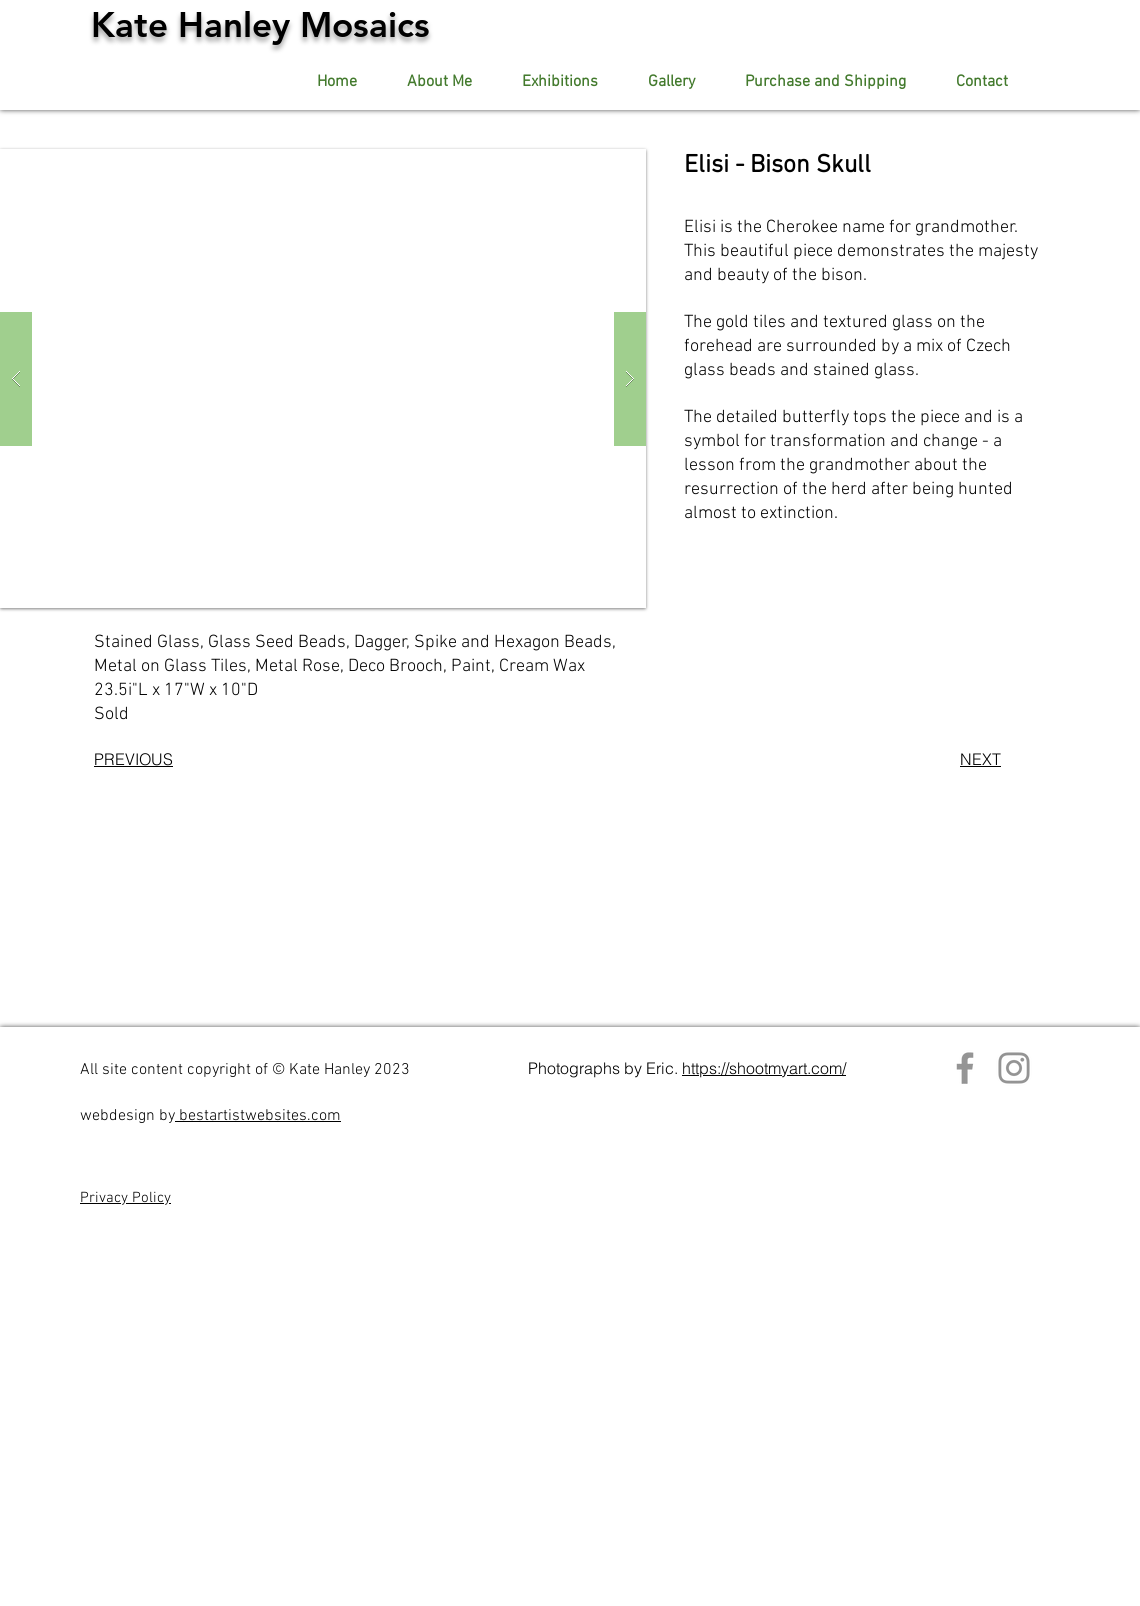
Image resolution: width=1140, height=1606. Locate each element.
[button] (671, 82)
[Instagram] (1014, 1068)
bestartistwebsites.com (258, 1116)
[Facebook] (965, 1068)
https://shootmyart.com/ (764, 1068)
